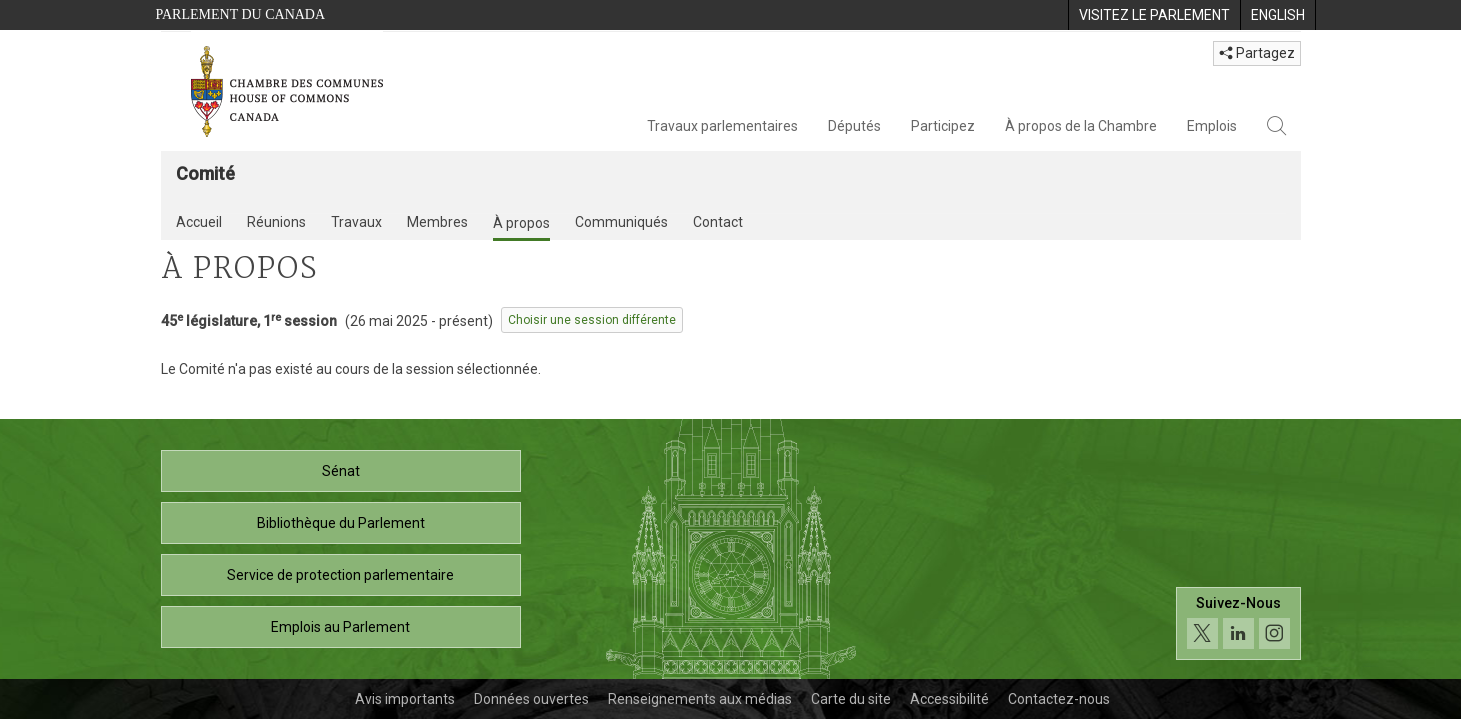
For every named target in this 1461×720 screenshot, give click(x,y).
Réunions (276, 222)
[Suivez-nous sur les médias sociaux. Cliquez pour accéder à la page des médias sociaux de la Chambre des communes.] (1238, 623)
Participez (943, 126)
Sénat (341, 471)
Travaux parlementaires (722, 126)
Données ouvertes (531, 699)
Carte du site (851, 699)
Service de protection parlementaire (340, 575)
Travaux (356, 222)
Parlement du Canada (241, 14)
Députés (854, 126)
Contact (718, 222)
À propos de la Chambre (1081, 126)
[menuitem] (1154, 15)
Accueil (199, 222)
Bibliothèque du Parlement (341, 523)
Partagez (1257, 53)
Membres (437, 222)
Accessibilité (949, 699)
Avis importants (405, 699)
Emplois (1212, 126)
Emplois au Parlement (340, 627)
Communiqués (621, 222)
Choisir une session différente (592, 320)
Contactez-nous (1059, 699)
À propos (521, 223)
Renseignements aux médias (700, 699)
